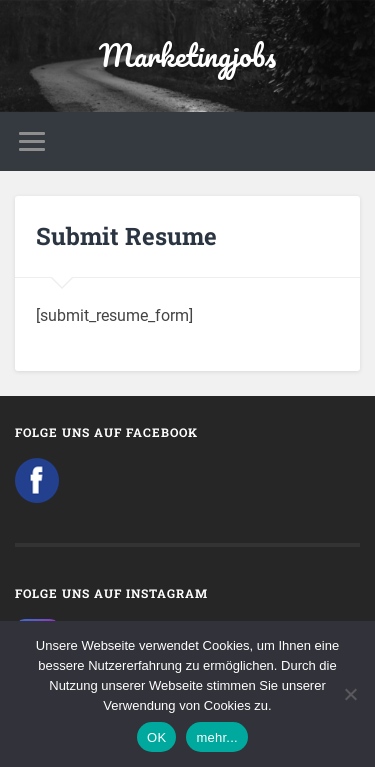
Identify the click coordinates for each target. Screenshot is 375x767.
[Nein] (350, 694)
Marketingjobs (187, 55)
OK (156, 737)
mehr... (217, 737)
